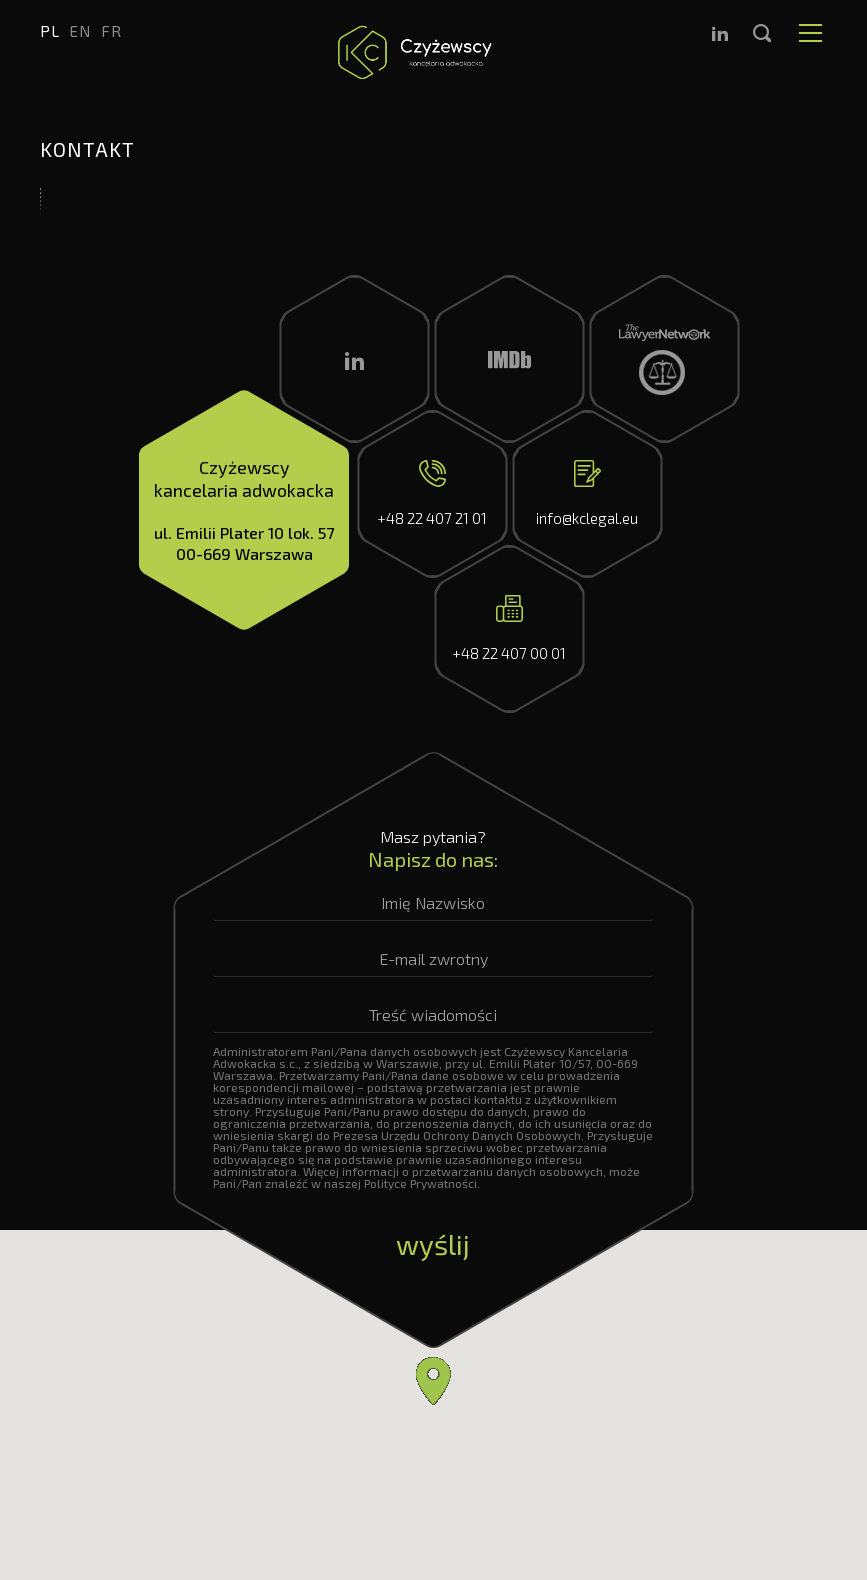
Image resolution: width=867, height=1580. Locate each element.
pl (50, 31)
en (80, 31)
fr (111, 31)
